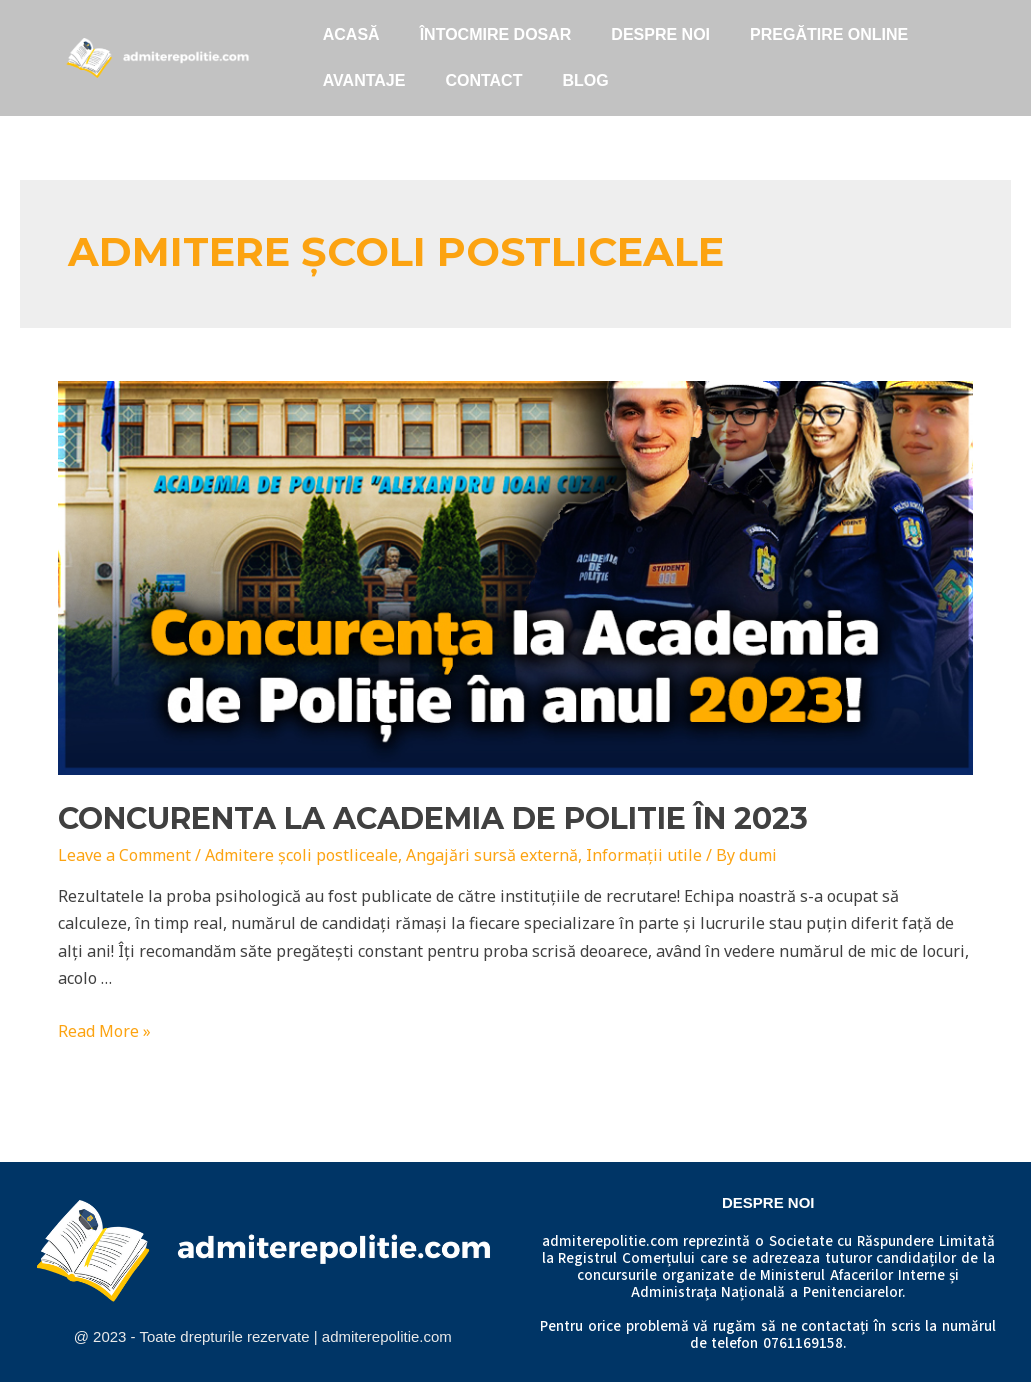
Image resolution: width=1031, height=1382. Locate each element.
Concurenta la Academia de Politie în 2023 (433, 818)
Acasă (351, 34)
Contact (483, 80)
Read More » (104, 1031)
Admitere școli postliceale (301, 855)
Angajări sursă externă (492, 855)
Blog (585, 80)
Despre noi (660, 34)
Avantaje (364, 80)
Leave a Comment (124, 855)
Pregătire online (829, 34)
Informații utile (644, 855)
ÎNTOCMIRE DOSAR (496, 34)
